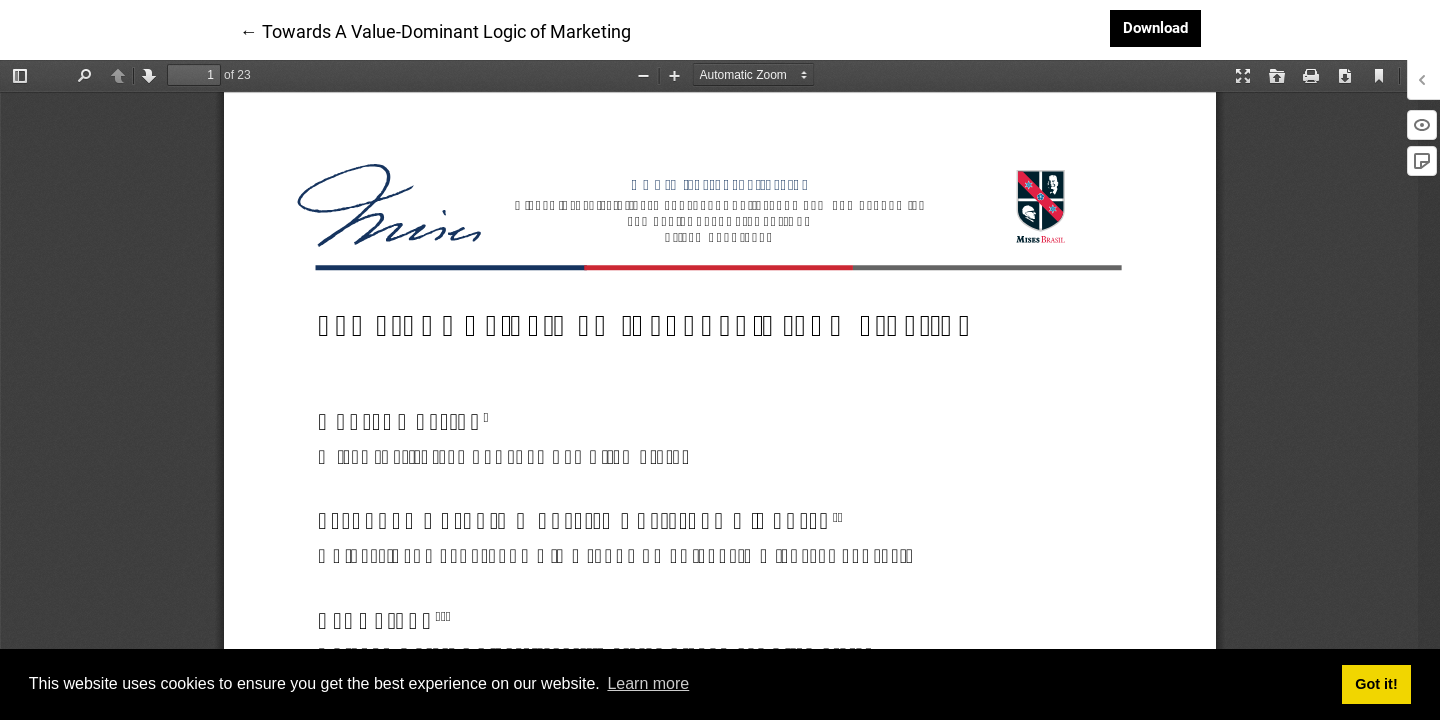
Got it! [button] (1376, 684)
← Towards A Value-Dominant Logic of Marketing (435, 30)
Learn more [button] (648, 683)
